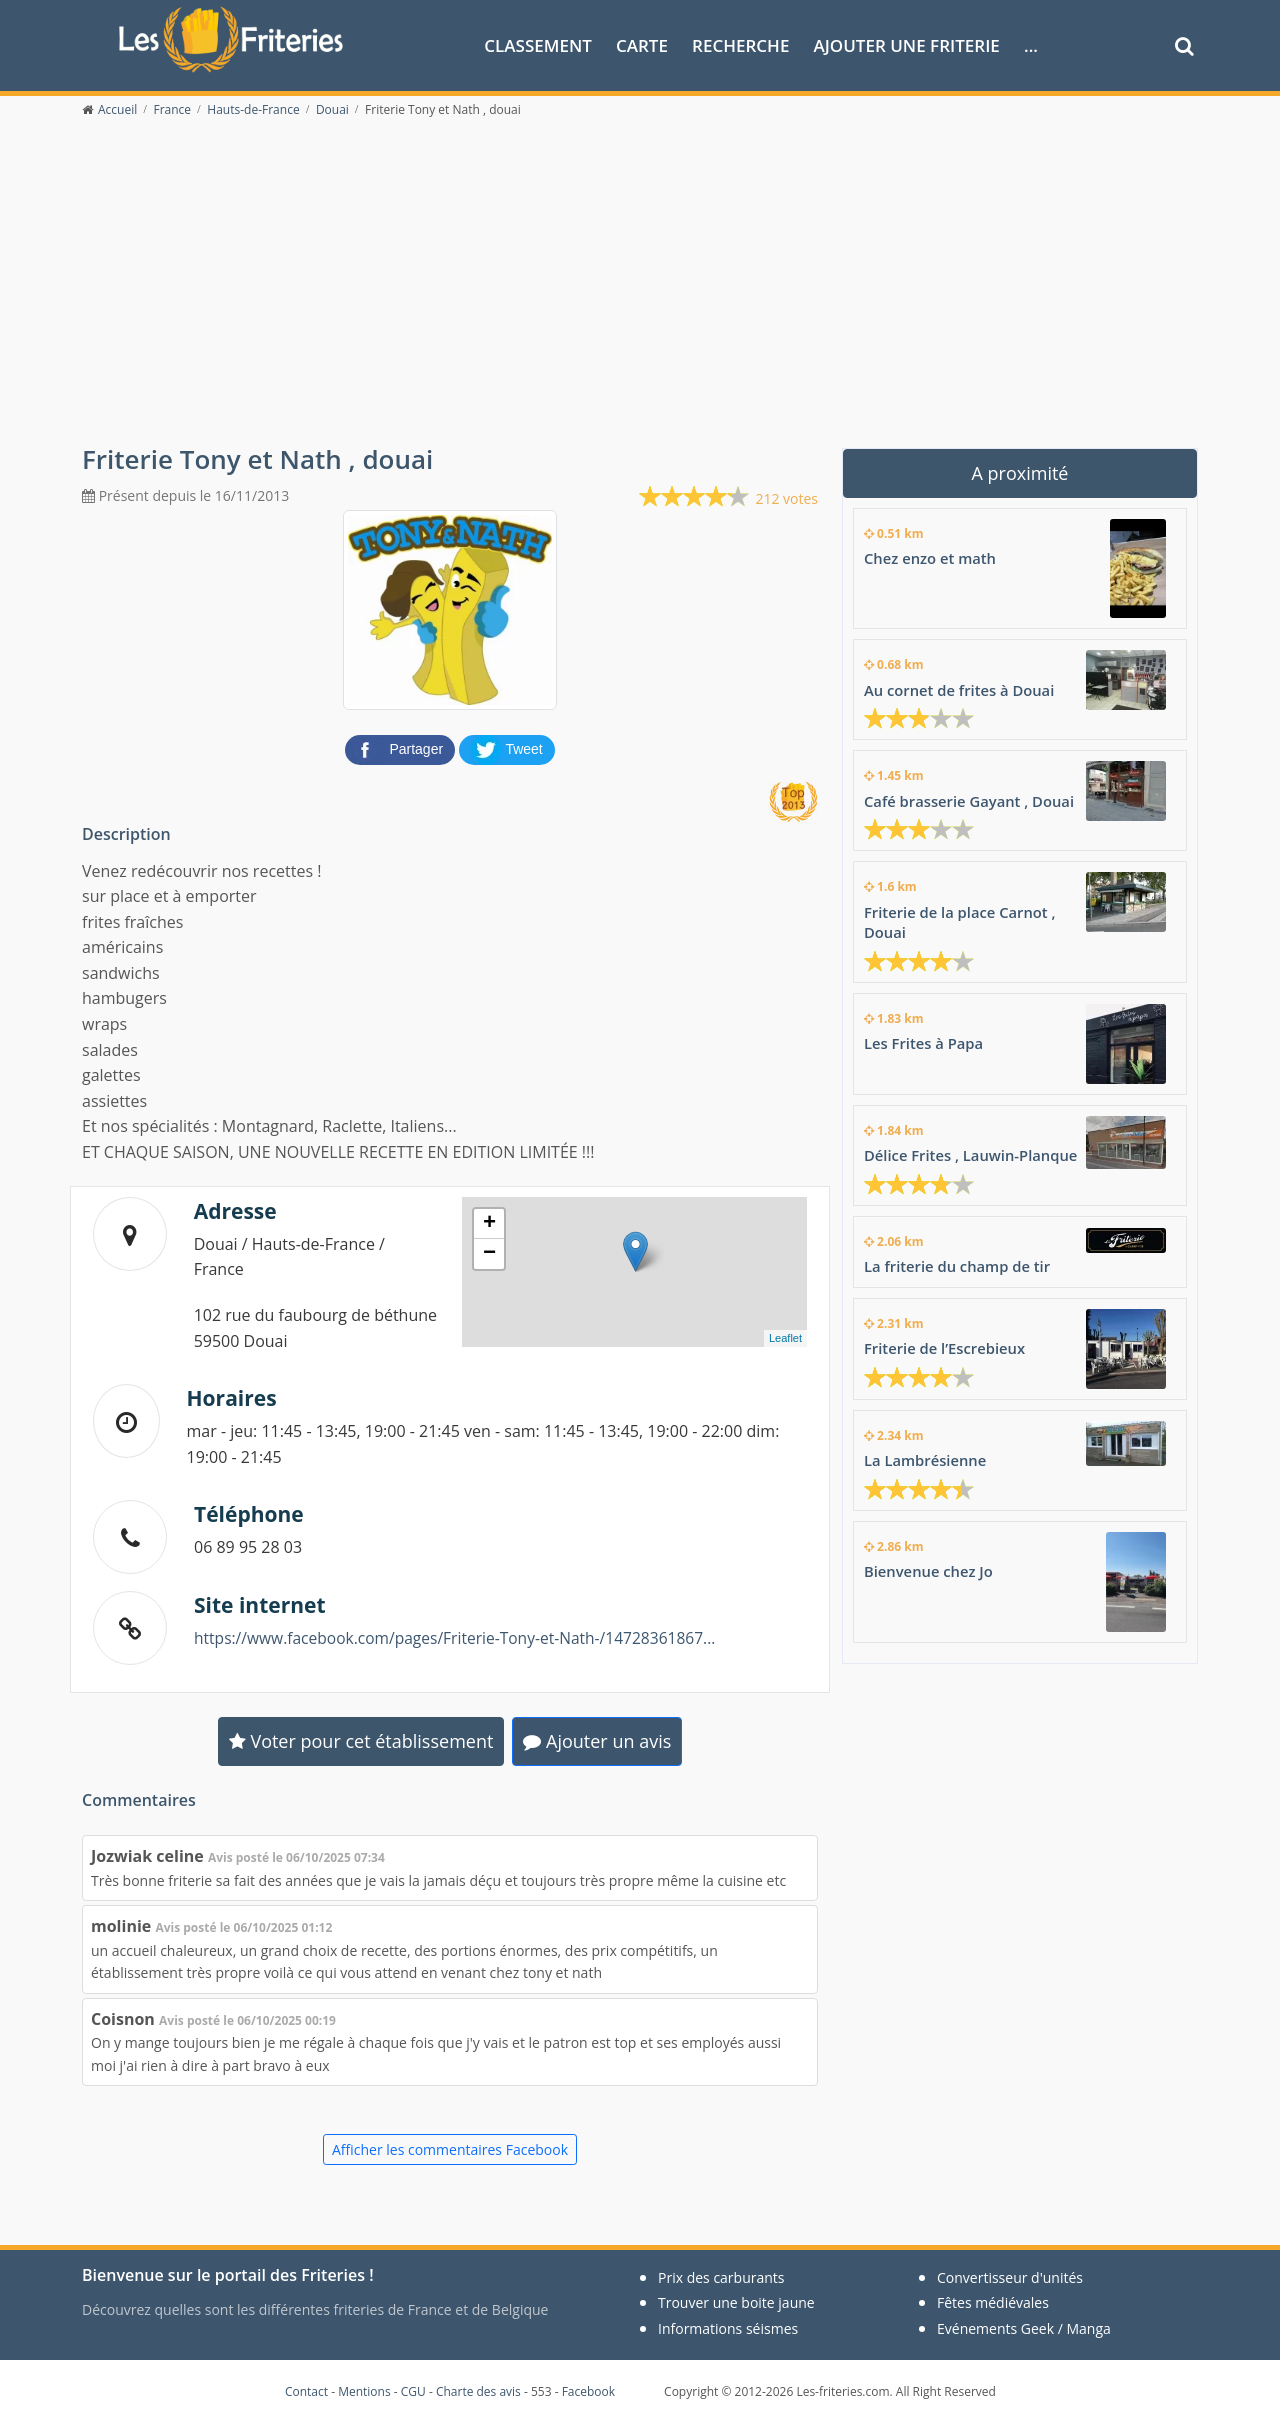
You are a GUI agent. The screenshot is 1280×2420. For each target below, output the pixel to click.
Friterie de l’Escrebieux (946, 1342)
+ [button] (489, 1222)
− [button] (489, 1252)
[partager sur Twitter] (507, 746)
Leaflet (785, 1336)
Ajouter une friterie (907, 43)
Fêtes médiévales (993, 2301)
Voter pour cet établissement (361, 1739)
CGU (413, 2389)
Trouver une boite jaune (736, 2301)
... (1031, 43)
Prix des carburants (721, 2275)
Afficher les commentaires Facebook (450, 2147)
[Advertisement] (640, 292)
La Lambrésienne (926, 1454)
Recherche (740, 43)
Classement (538, 43)
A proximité (1020, 471)
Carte (642, 43)
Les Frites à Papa (924, 1039)
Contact (306, 2389)
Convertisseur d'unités (1010, 2275)
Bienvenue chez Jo (929, 1564)
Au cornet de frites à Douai (960, 688)
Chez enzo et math (931, 556)
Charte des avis (478, 2389)
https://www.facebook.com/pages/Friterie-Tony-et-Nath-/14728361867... (462, 1636)
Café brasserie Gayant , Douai (970, 798)
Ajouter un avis (597, 1739)
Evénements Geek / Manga (1024, 2326)
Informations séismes (728, 2326)
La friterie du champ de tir (958, 1261)
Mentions (364, 2389)
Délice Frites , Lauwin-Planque (972, 1151)
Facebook (588, 2389)
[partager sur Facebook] (402, 746)
